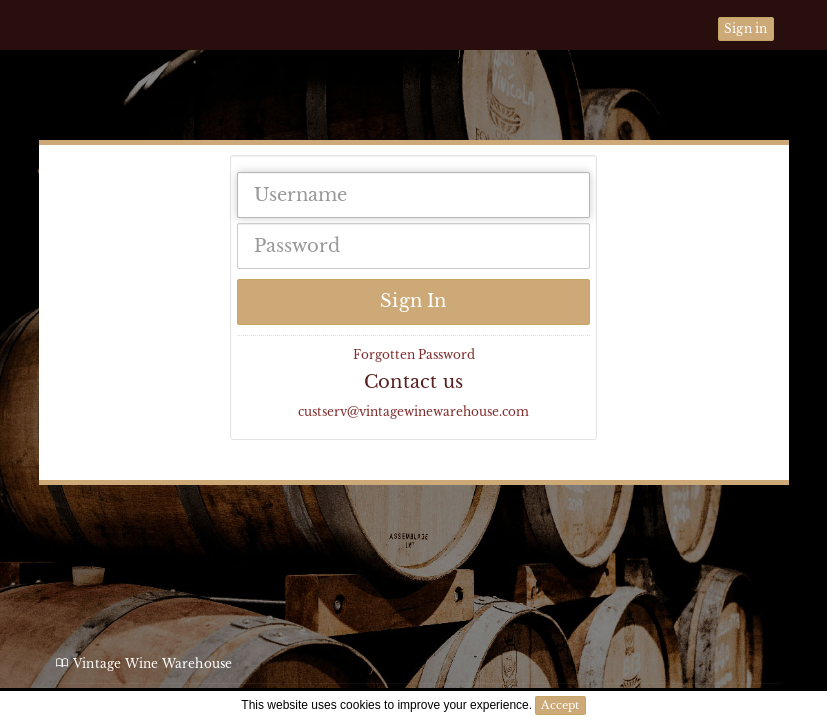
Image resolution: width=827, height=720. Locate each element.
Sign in (745, 28)
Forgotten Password (414, 354)
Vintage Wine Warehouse (96, 110)
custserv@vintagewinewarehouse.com (413, 411)
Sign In (413, 301)
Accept (560, 705)
